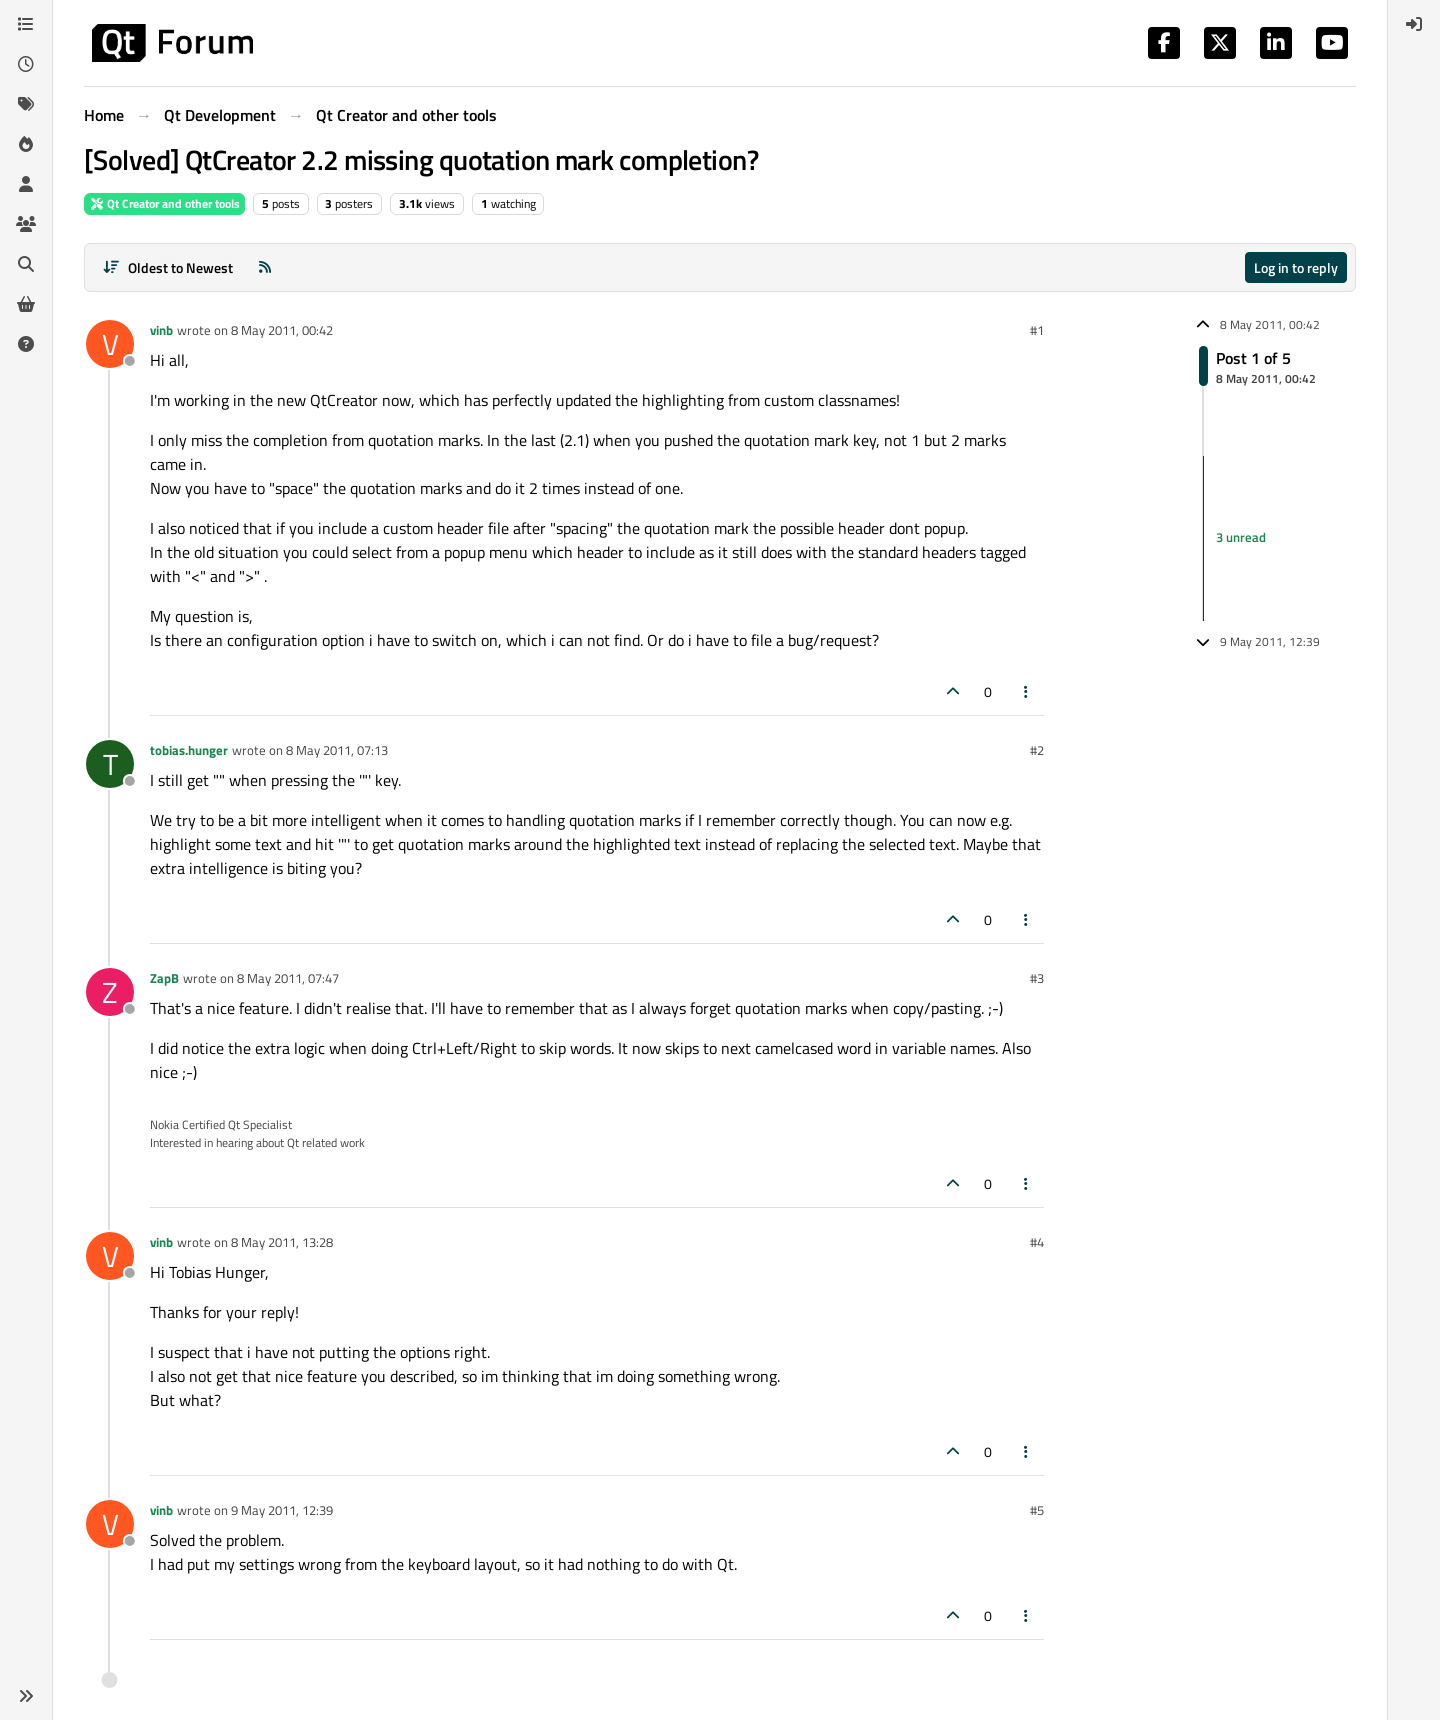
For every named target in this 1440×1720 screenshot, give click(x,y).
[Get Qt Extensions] (26, 304)
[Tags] (26, 104)
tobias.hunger (189, 750)
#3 (1037, 978)
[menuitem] (1414, 24)
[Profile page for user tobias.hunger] (110, 764)
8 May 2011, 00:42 (282, 330)
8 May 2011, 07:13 (337, 750)
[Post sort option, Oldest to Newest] (167, 267)
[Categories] (26, 24)
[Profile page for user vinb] (110, 344)
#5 (1037, 1510)
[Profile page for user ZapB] (110, 992)
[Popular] (26, 144)
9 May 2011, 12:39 (282, 1510)
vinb (161, 330)
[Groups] (26, 224)
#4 (1037, 1242)
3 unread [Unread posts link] (1241, 538)
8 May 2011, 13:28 (282, 1242)
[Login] (1414, 24)
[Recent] (26, 64)
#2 (1037, 750)
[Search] (26, 264)
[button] (26, 1696)
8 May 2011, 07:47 (288, 978)
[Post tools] (1027, 691)
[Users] (26, 184)
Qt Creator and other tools (164, 203)
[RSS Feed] (265, 267)
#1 (1037, 330)
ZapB (164, 978)
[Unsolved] (26, 344)
